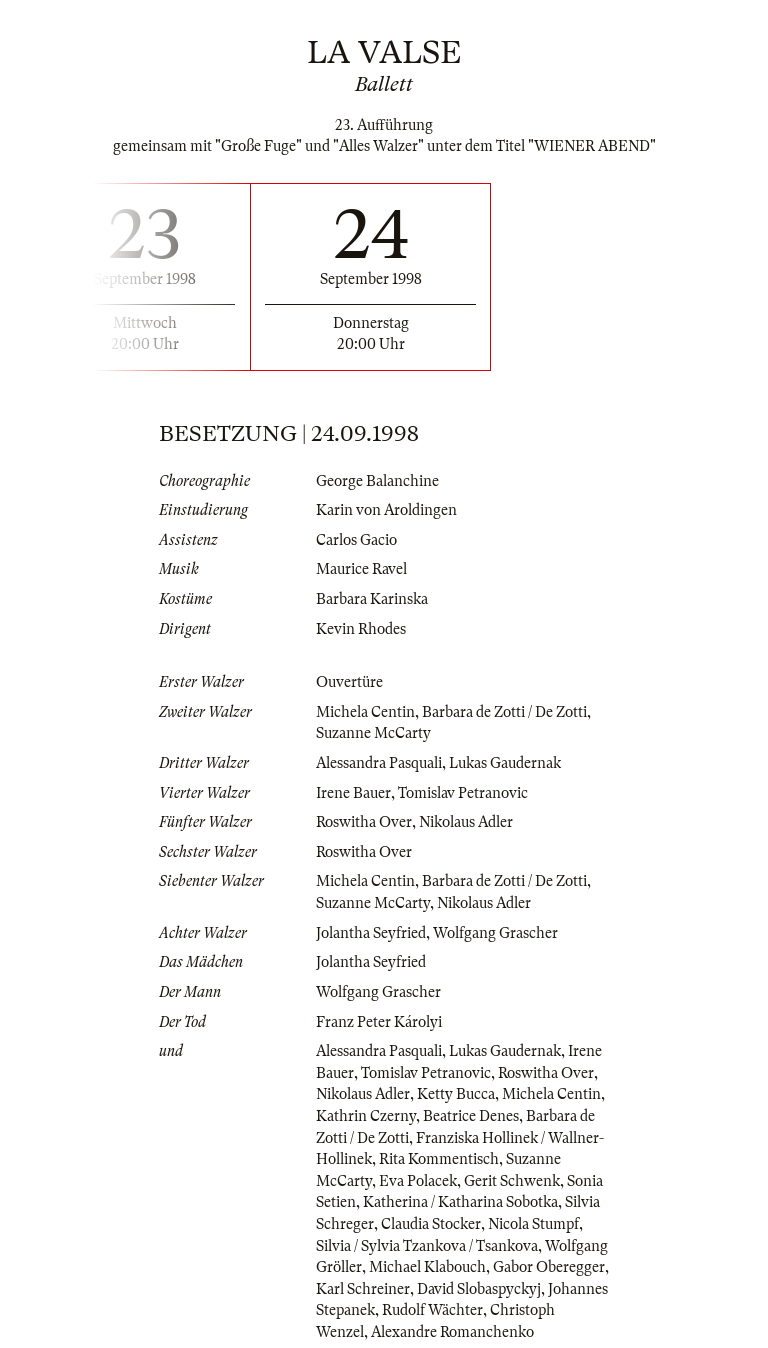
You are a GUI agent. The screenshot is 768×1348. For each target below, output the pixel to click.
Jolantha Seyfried (371, 933)
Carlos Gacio (356, 540)
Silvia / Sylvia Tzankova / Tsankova (427, 1246)
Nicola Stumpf (533, 1224)
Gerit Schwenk (512, 1181)
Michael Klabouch (427, 1267)
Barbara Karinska (372, 599)
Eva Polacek (418, 1181)
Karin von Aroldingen (386, 510)
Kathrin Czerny (366, 1116)
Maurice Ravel (361, 569)
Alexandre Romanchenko (452, 1332)
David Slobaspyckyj (479, 1289)
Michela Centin (365, 712)
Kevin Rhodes (361, 629)
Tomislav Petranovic (463, 793)
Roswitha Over (364, 822)
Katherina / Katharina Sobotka (460, 1202)
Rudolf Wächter (432, 1310)
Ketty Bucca (456, 1094)
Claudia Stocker (431, 1224)
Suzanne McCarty (373, 733)
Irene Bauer (353, 793)
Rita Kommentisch (439, 1159)
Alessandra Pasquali (379, 763)
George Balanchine (377, 481)
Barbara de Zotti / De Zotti (504, 712)
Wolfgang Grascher (495, 933)
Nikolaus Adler (466, 822)
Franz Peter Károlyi (379, 1022)
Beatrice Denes (471, 1116)
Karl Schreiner (363, 1289)
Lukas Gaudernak (505, 763)
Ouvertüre (349, 682)
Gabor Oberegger (549, 1267)
